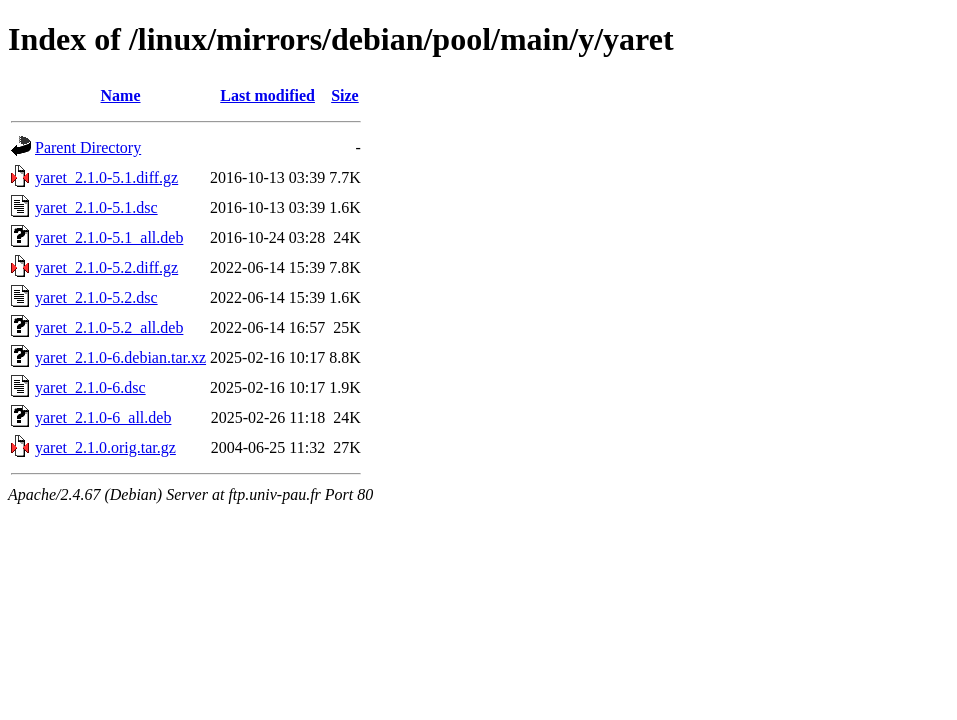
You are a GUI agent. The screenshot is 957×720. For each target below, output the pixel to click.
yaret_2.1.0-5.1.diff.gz (106, 177)
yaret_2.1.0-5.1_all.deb (109, 237)
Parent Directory (88, 147)
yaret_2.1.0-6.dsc (90, 387)
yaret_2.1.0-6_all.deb (103, 417)
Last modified (267, 95)
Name (121, 95)
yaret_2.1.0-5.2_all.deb (109, 327)
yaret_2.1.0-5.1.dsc (96, 207)
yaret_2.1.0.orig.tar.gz (105, 447)
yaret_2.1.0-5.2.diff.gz (106, 267)
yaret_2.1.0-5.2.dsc (96, 297)
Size (345, 95)
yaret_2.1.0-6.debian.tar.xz (120, 357)
